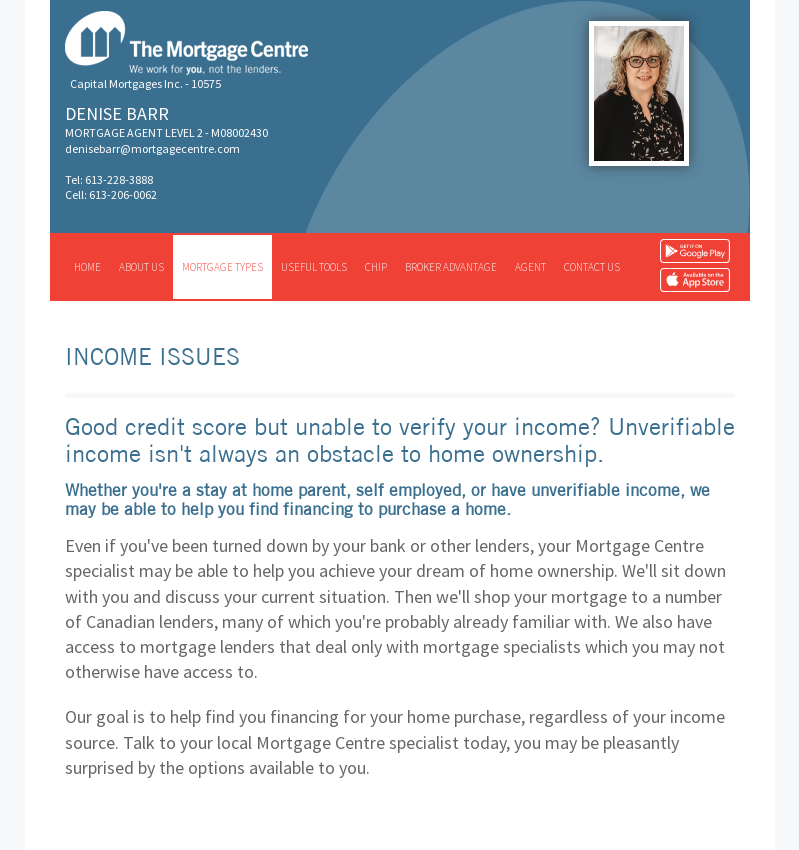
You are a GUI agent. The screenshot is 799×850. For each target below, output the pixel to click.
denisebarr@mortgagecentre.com (152, 148)
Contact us (592, 267)
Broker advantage (451, 267)
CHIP (376, 267)
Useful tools (314, 267)
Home (87, 267)
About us (141, 267)
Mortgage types (222, 267)
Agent (530, 267)
